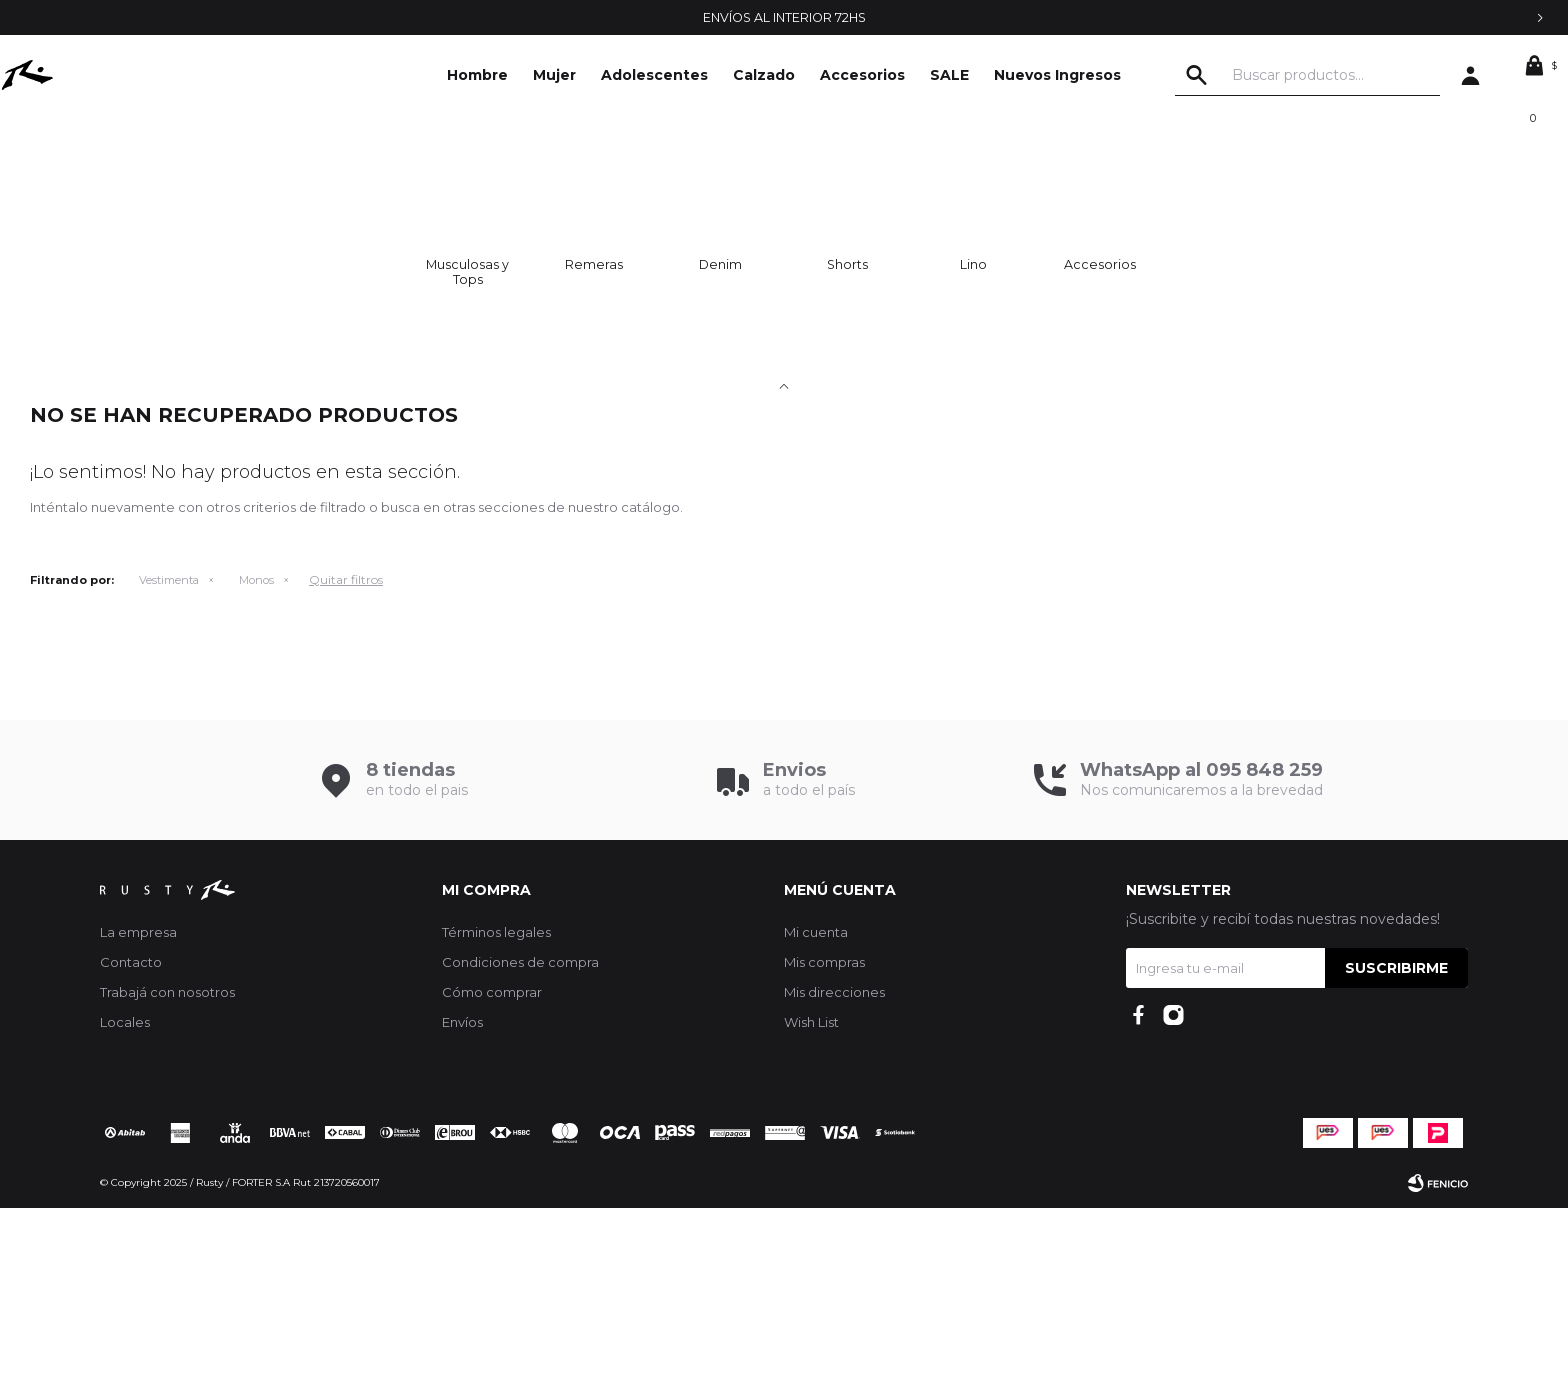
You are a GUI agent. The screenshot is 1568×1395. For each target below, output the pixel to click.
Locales (125, 1209)
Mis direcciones (834, 1179)
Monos (256, 767)
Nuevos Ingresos (1057, 75)
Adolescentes (654, 75)
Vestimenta (169, 767)
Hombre (477, 75)
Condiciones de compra (520, 1149)
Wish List (811, 1209)
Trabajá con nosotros (167, 1179)
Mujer (554, 75)
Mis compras (824, 1149)
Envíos (462, 1209)
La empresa (138, 1119)
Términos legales (496, 1119)
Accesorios (862, 75)
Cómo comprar (492, 1179)
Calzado (764, 75)
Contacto (131, 1149)
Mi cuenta (816, 1119)
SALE (949, 75)
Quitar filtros (346, 766)
